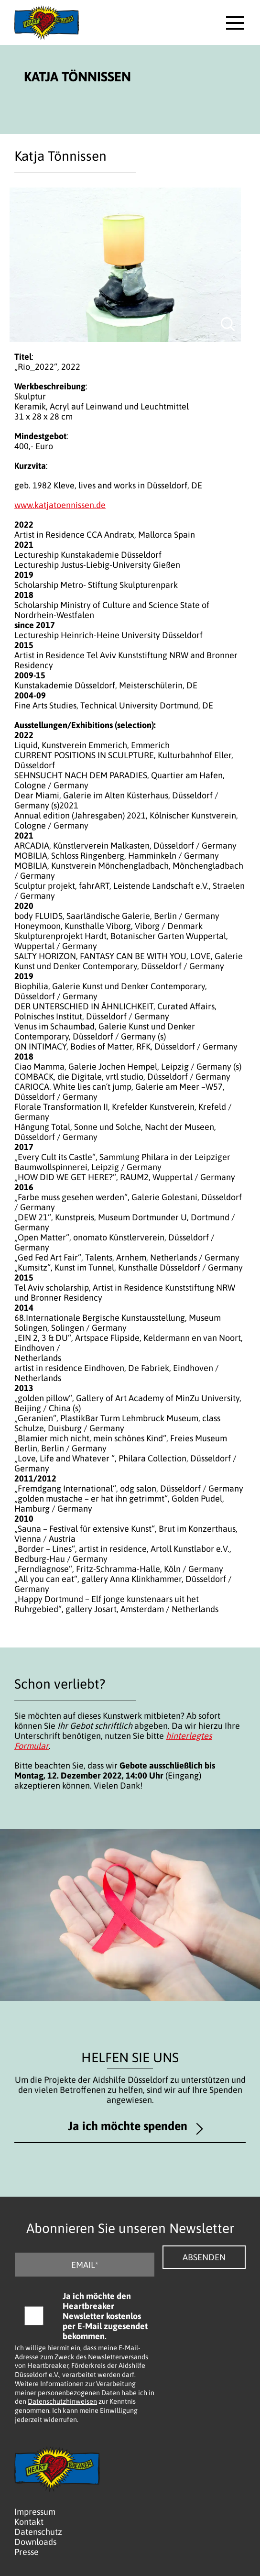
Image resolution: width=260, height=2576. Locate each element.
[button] (235, 22)
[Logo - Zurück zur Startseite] (46, 22)
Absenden (204, 2257)
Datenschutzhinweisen (62, 2401)
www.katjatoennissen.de (60, 505)
